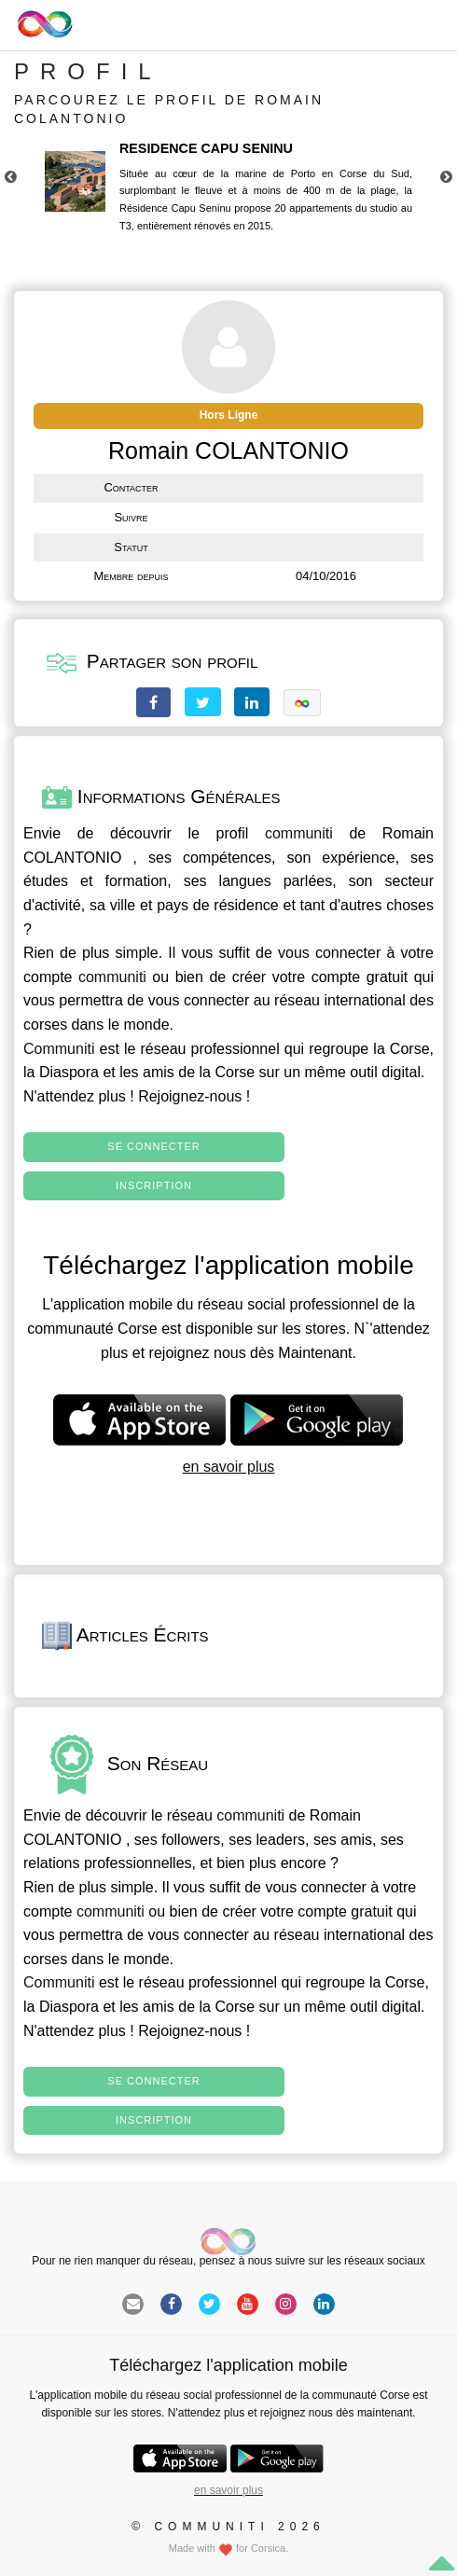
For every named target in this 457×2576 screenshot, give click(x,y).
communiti (299, 833)
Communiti (58, 1049)
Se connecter (153, 1146)
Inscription (154, 1185)
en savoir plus (229, 1467)
